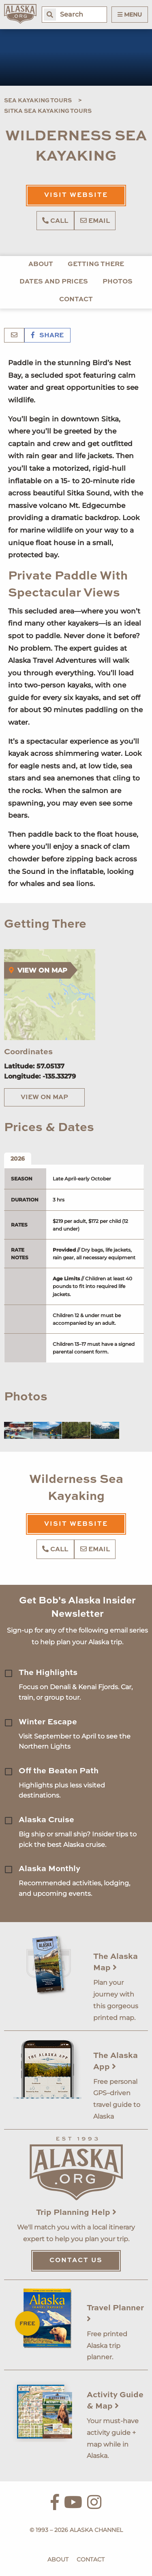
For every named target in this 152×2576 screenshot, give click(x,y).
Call (55, 220)
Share (47, 335)
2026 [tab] (18, 1158)
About (40, 264)
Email (95, 220)
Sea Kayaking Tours (38, 101)
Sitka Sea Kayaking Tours (48, 111)
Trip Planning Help (76, 2213)
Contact (76, 299)
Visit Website (76, 195)
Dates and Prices (53, 282)
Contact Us (76, 2260)
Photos (118, 282)
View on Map (44, 1097)
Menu (130, 14)
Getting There (96, 264)
